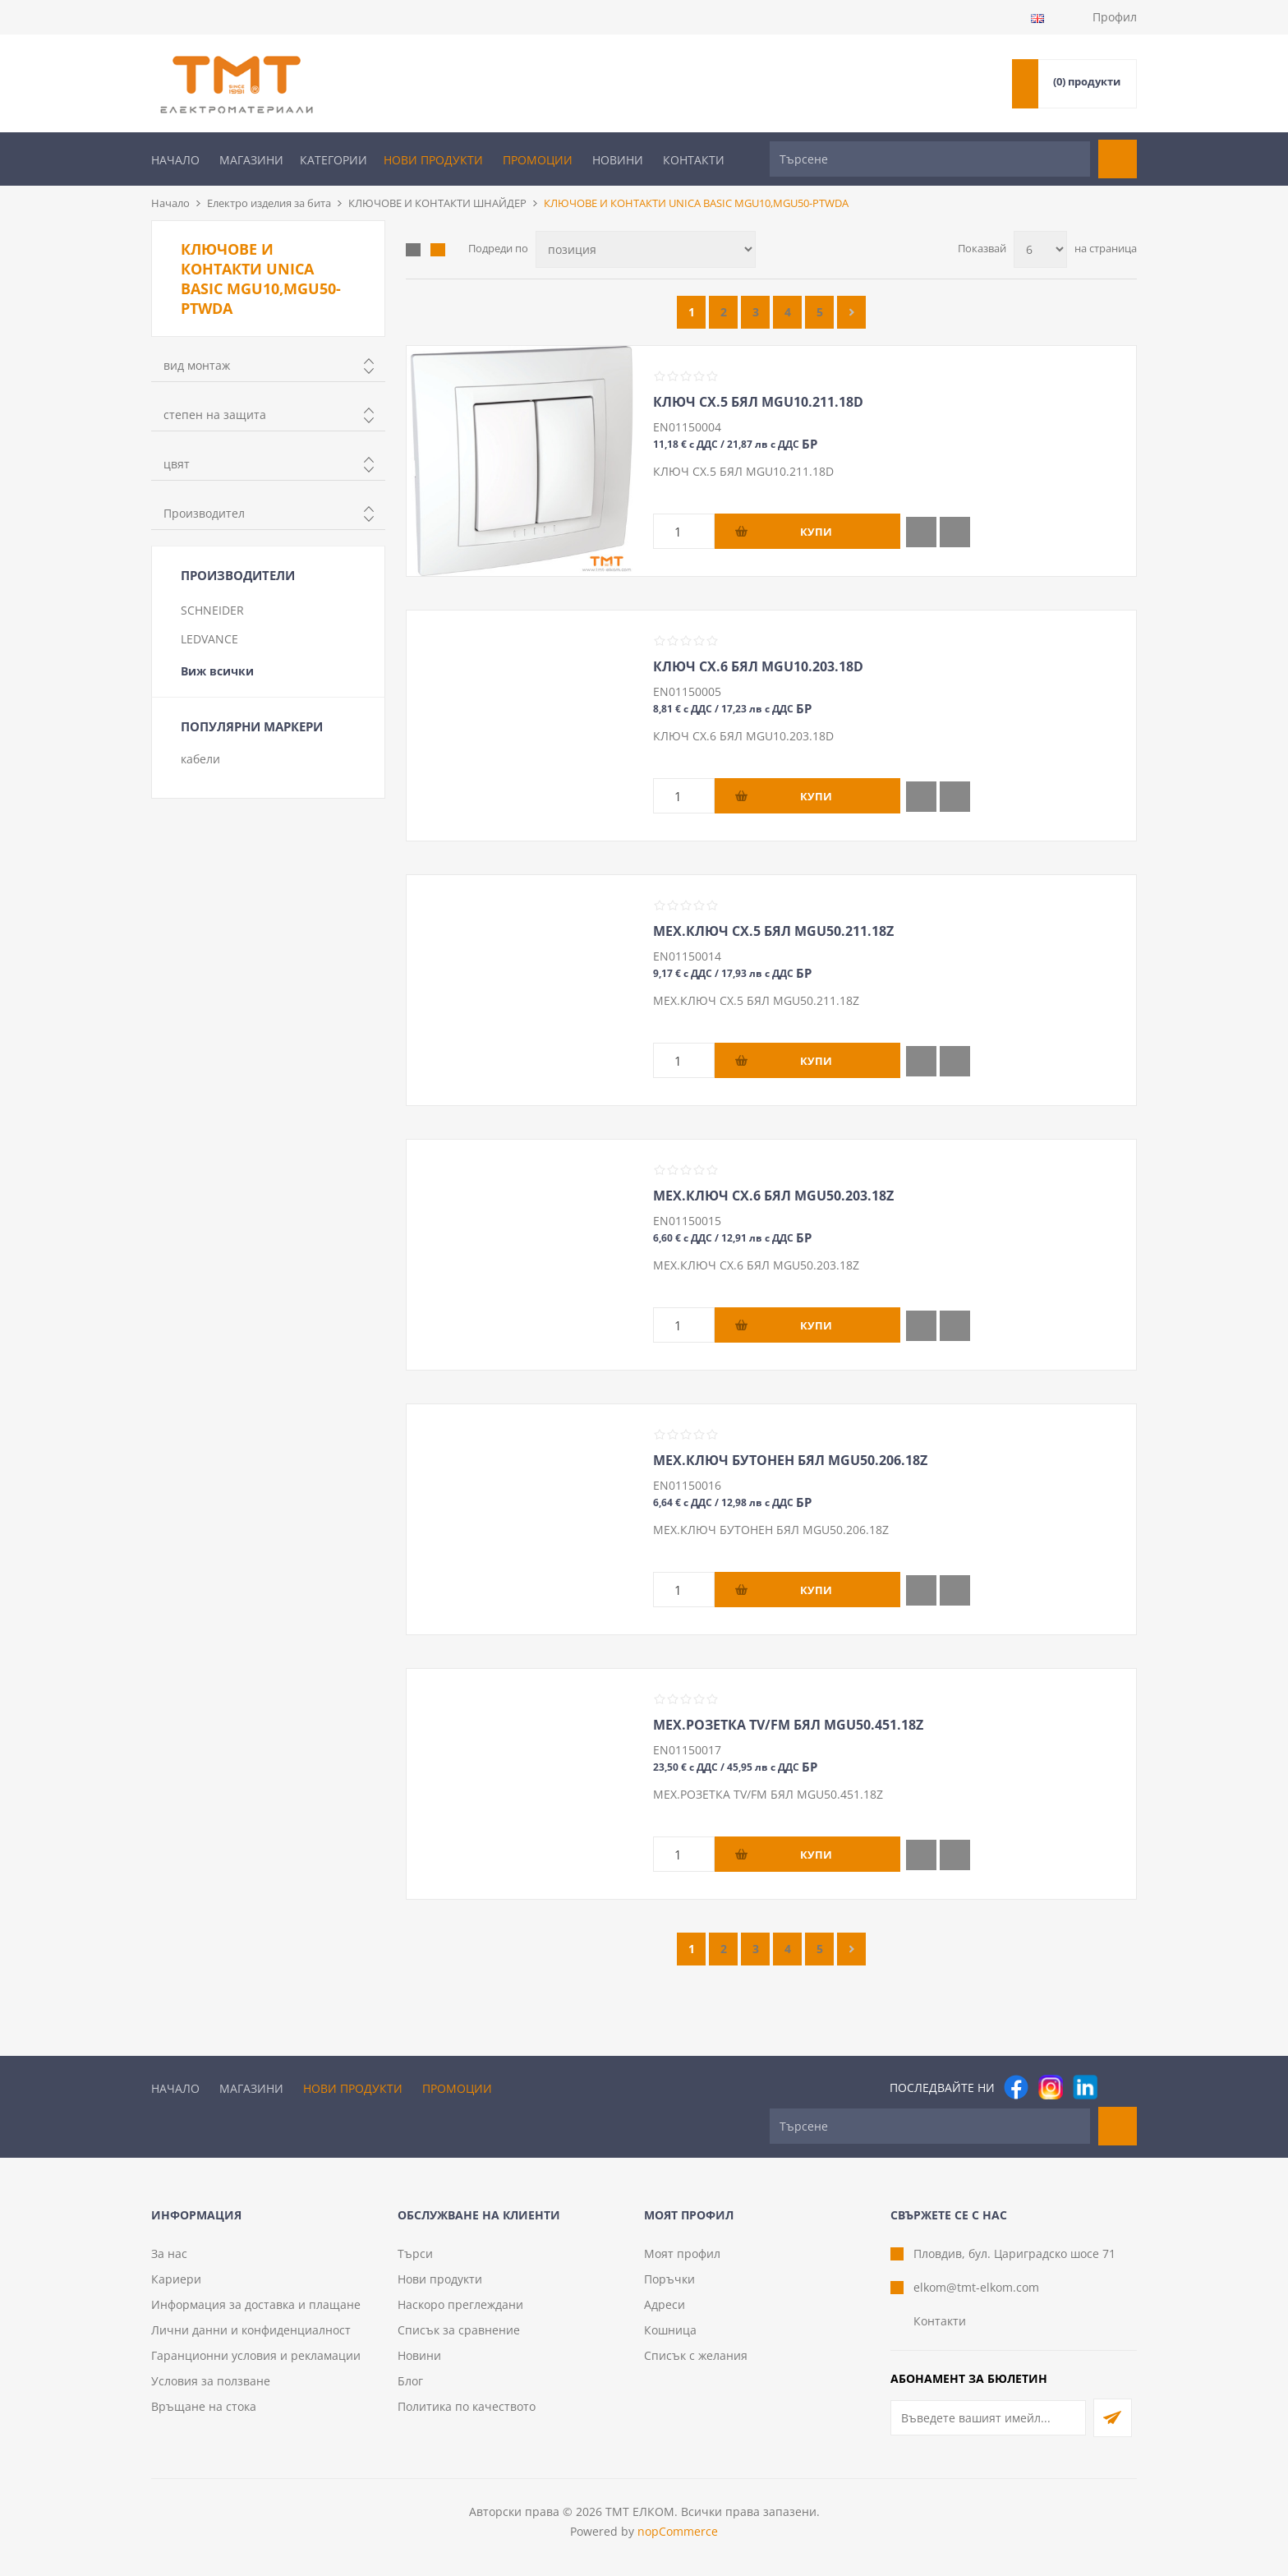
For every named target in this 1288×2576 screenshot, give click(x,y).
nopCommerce (677, 2531)
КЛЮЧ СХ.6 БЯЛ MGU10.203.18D (758, 666)
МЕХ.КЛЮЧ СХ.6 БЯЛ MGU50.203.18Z (773, 1196)
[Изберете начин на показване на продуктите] (646, 249)
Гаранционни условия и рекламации (256, 2355)
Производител (204, 513)
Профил (1114, 17)
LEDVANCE (209, 639)
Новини (617, 160)
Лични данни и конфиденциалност (251, 2330)
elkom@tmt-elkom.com (976, 2287)
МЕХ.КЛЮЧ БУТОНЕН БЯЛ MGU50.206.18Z (790, 1460)
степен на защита (214, 414)
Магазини (251, 160)
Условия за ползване (210, 2381)
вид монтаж (196, 365)
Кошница (670, 2330)
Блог (410, 2381)
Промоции (538, 160)
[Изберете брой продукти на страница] (1040, 249)
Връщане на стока (203, 2406)
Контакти (693, 160)
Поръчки (669, 2279)
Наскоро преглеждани (460, 2304)
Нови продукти (433, 160)
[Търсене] (930, 159)
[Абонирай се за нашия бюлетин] (988, 2417)
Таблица (413, 249)
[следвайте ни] (1085, 2087)
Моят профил (682, 2253)
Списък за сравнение (459, 2330)
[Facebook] (1016, 2087)
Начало (175, 160)
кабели (200, 759)
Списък (437, 249)
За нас (169, 2253)
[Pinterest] (1119, 2087)
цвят (176, 464)
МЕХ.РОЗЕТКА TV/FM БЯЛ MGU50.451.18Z (788, 1725)
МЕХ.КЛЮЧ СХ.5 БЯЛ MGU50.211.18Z (773, 931)
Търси (415, 2253)
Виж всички (217, 671)
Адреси (664, 2304)
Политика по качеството (467, 2406)
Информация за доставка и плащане (256, 2304)
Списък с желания (696, 2355)
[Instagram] (1050, 2087)
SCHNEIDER (212, 610)
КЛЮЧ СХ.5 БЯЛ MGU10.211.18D (758, 402)
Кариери (176, 2279)
